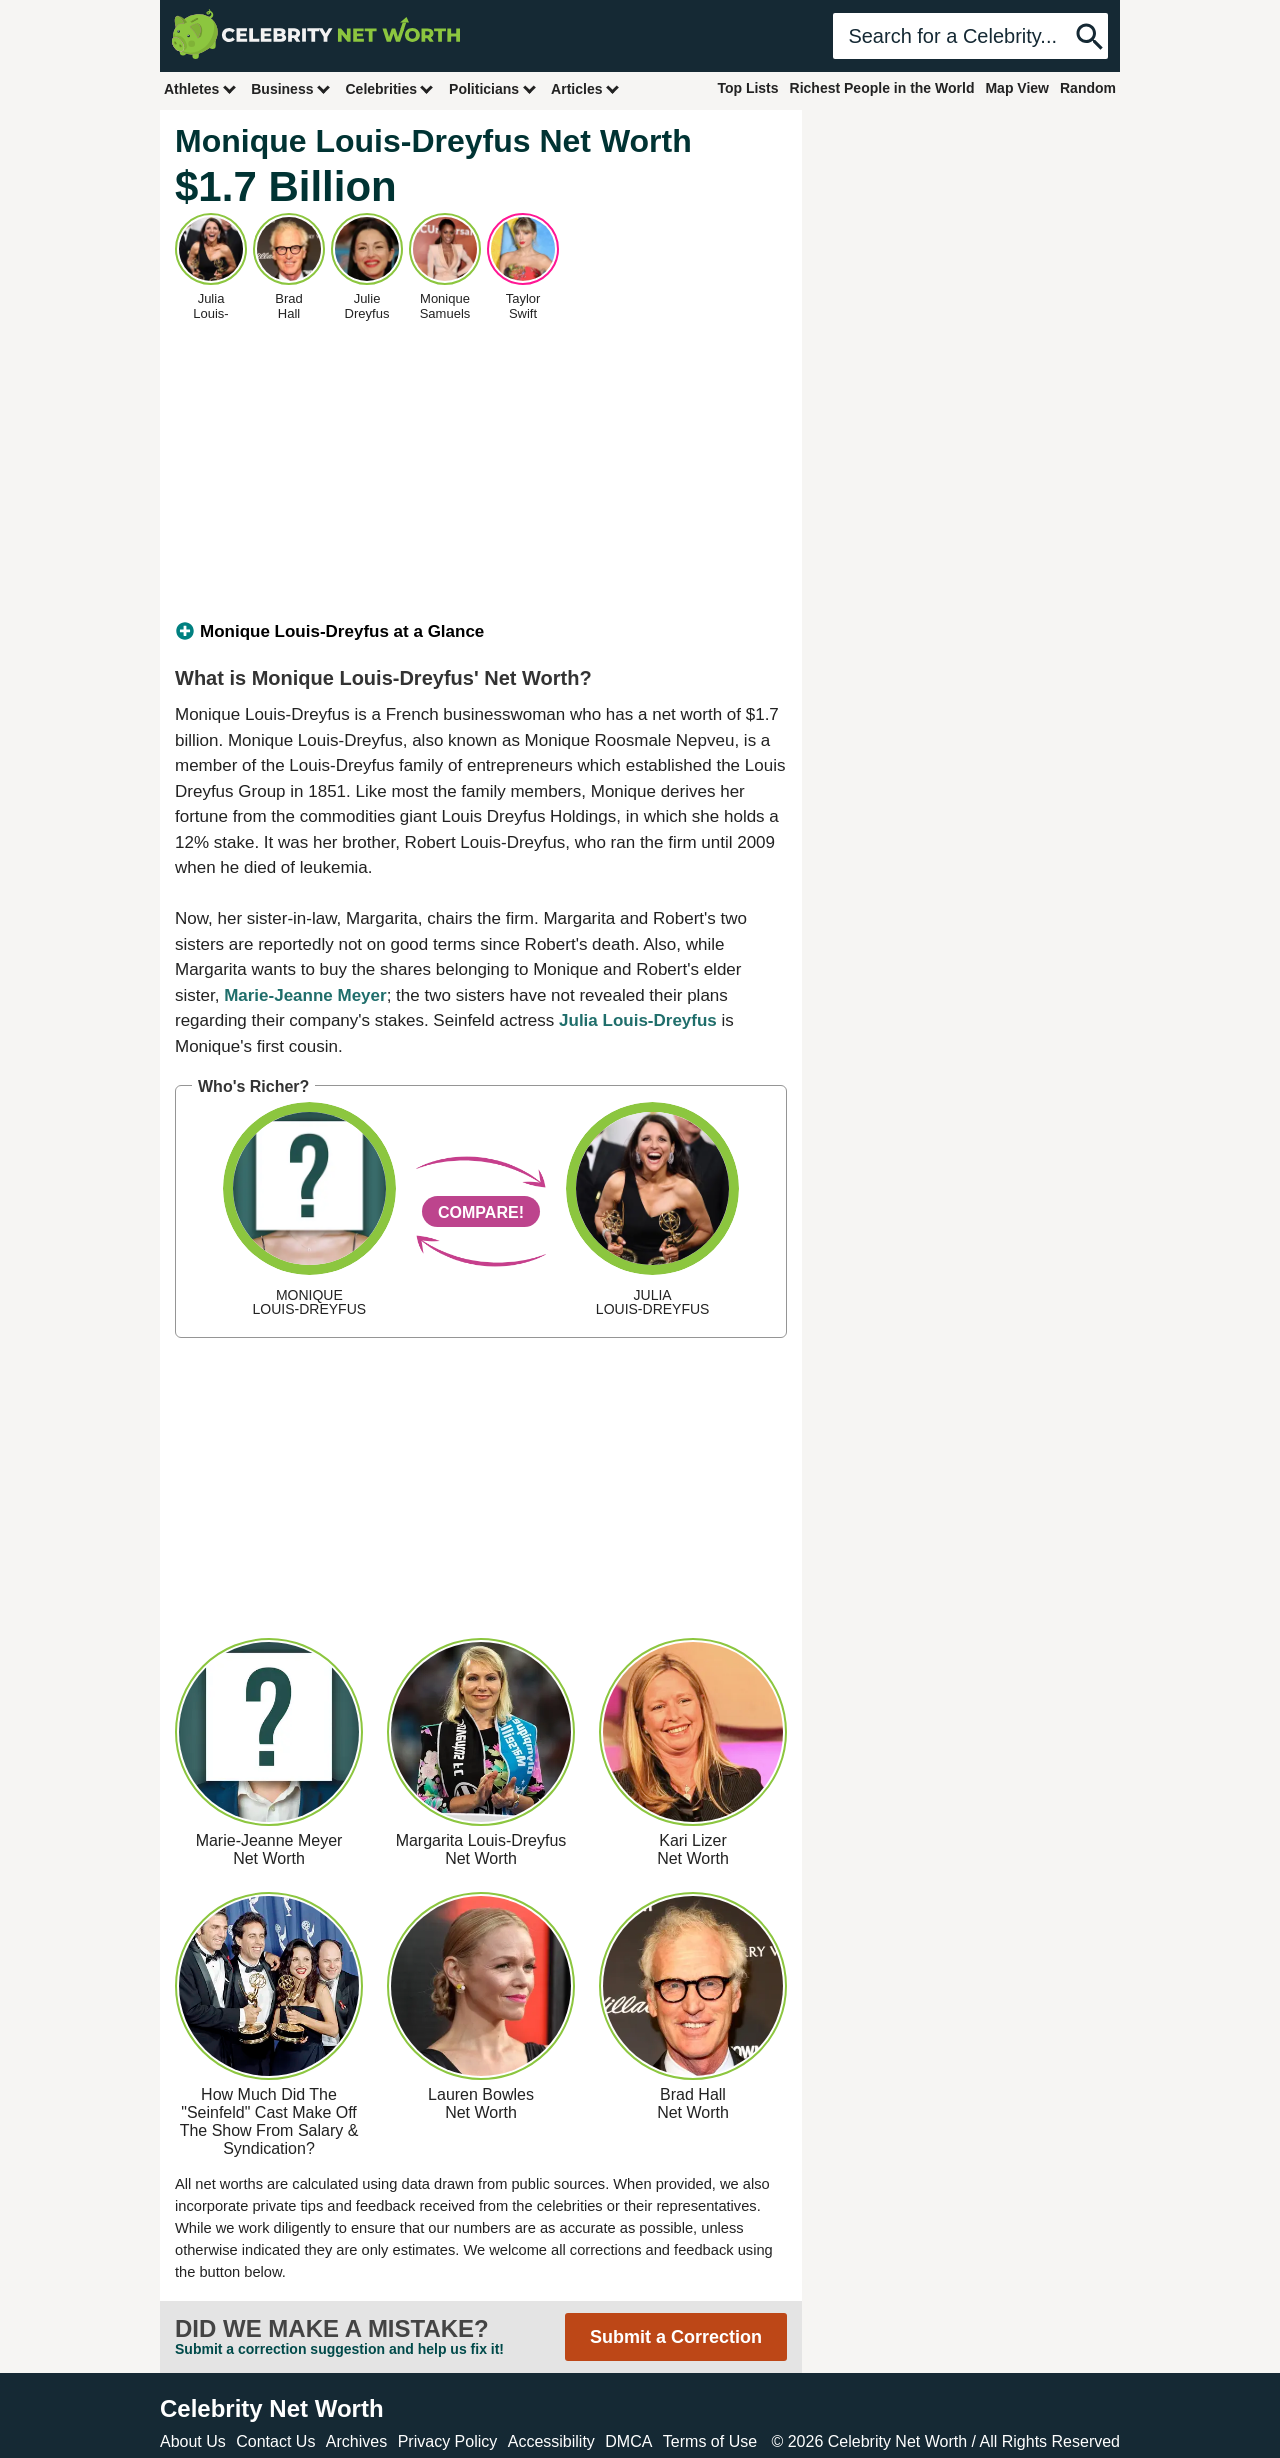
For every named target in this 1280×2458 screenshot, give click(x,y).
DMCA (628, 2441)
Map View (1017, 88)
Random (1088, 88)
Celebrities (390, 88)
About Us (193, 2441)
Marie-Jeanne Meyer (305, 995)
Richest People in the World (882, 88)
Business (291, 88)
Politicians (493, 88)
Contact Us (275, 2441)
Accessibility (551, 2441)
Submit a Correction (676, 2337)
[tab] (481, 632)
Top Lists (747, 88)
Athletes (200, 88)
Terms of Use (710, 2441)
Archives (356, 2441)
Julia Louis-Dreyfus (638, 1020)
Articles (585, 88)
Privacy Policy (448, 2441)
